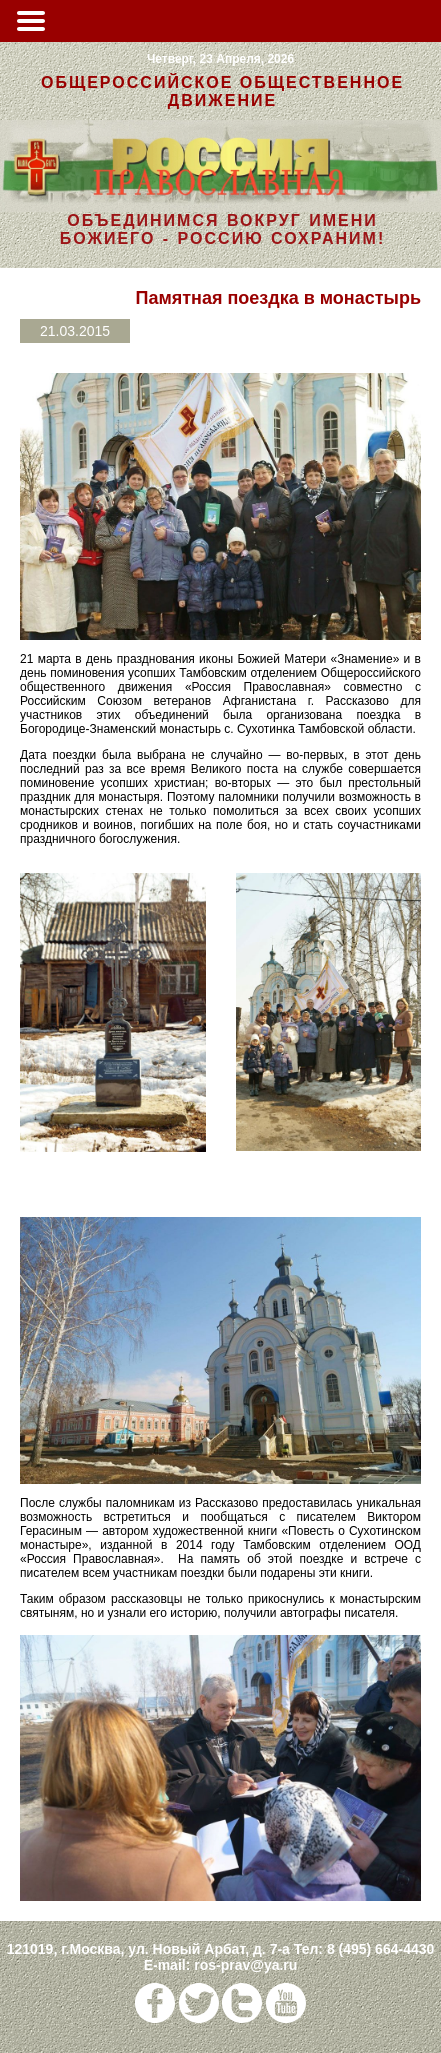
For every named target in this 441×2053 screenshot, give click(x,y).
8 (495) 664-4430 (380, 1949)
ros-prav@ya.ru (245, 1965)
